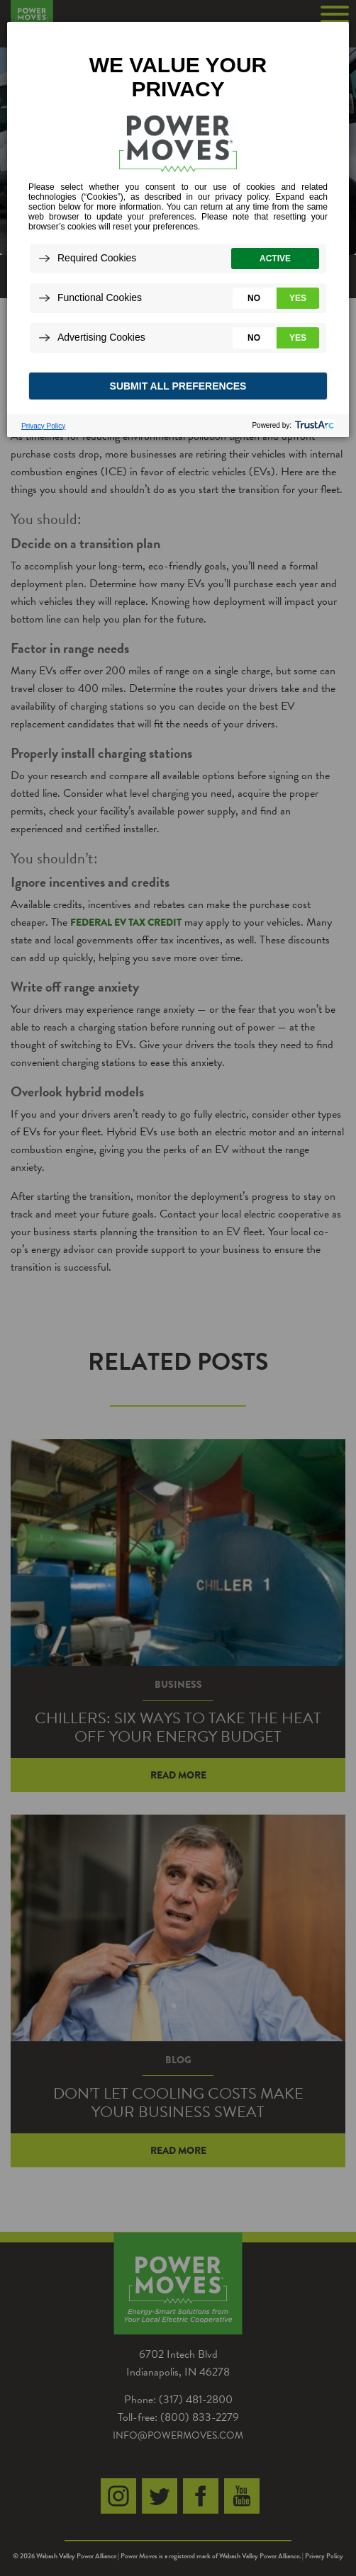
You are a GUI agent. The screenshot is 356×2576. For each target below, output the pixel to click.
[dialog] (178, 228)
